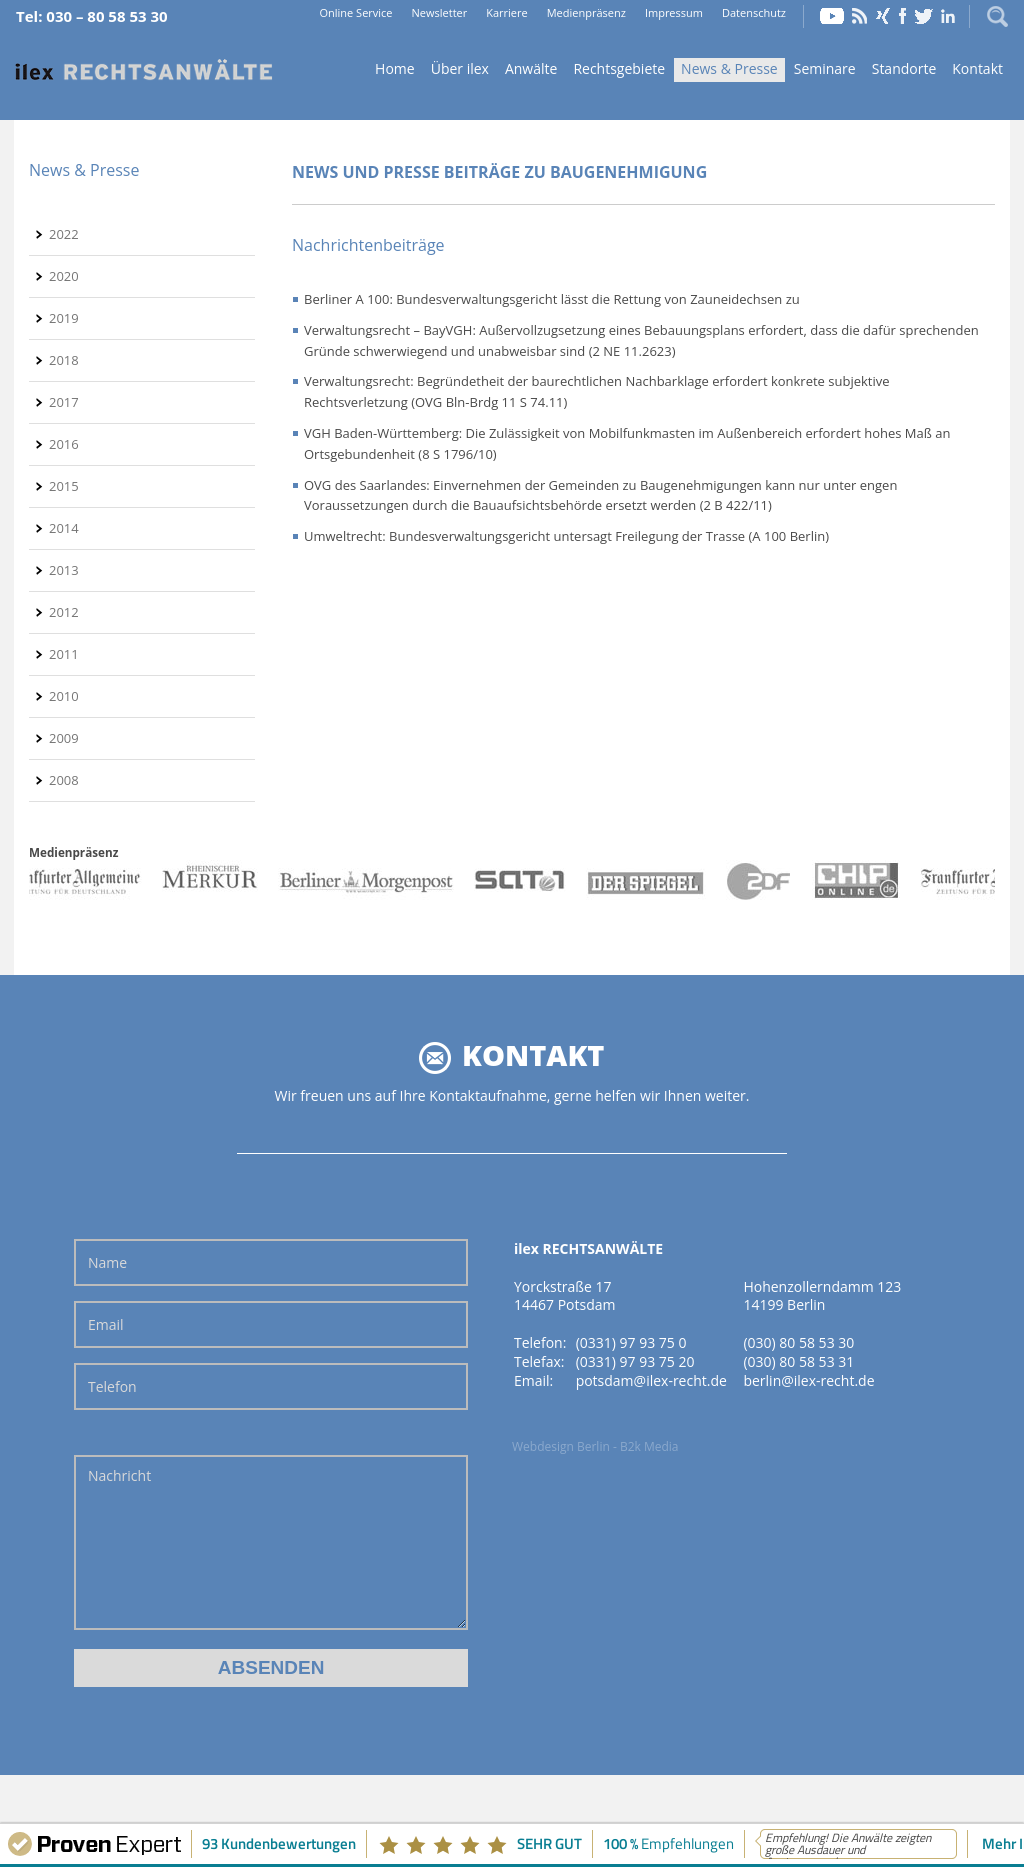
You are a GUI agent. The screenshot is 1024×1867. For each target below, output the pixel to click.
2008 (64, 780)
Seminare (825, 68)
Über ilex (460, 68)
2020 (64, 276)
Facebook (902, 16)
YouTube (832, 16)
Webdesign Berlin (561, 1446)
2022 (64, 234)
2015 (64, 486)
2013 (64, 570)
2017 (64, 402)
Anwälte (531, 68)
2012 (64, 612)
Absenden (271, 1667)
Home (144, 70)
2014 (64, 528)
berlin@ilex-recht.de (808, 1380)
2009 (64, 738)
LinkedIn (948, 16)
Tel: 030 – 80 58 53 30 (92, 16)
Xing (883, 16)
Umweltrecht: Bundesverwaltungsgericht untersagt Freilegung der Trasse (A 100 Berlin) (566, 536)
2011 (64, 654)
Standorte (904, 68)
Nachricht (271, 1542)
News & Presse (729, 68)
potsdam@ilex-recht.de (651, 1380)
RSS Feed (860, 16)
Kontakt (977, 68)
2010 (64, 696)
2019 (64, 318)
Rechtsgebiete (619, 68)
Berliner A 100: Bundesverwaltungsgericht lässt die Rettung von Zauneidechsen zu (552, 299)
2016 (64, 444)
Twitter (924, 16)
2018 (64, 360)
